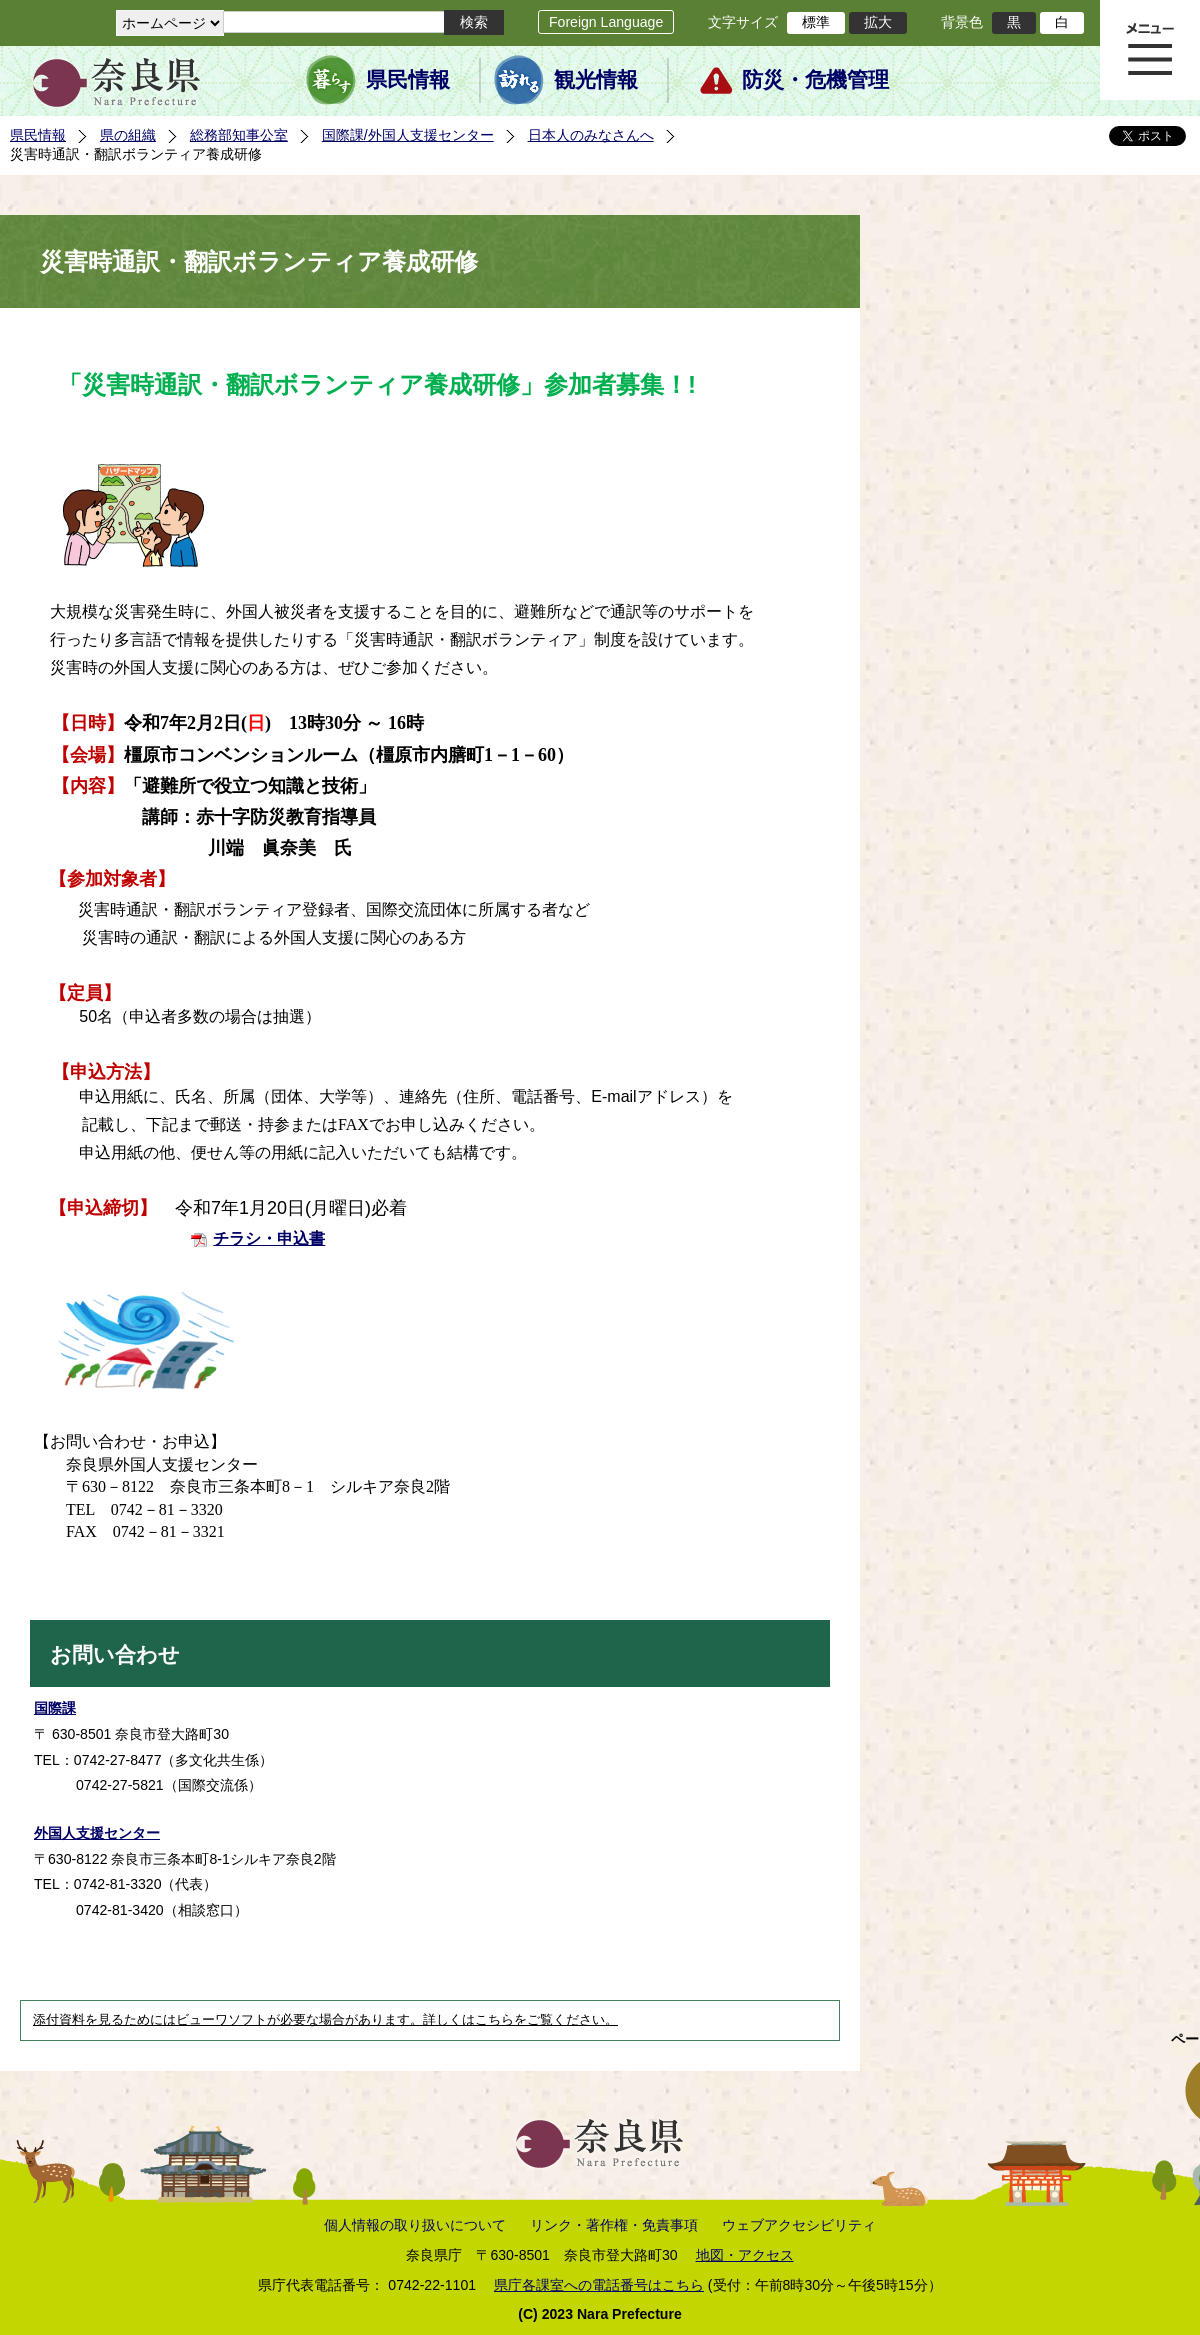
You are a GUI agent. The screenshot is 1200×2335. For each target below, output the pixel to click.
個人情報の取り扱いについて (415, 2225)
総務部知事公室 (239, 135)
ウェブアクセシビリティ (799, 2225)
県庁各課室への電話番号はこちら (599, 2285)
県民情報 (408, 80)
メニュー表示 (1150, 50)
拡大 (878, 22)
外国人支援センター (97, 1833)
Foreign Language (606, 22)
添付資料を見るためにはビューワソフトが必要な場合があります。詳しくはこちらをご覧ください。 (325, 2020)
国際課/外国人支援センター (408, 135)
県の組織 (128, 135)
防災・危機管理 (815, 80)
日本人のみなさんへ (591, 135)
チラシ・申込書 (269, 1238)
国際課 (55, 1708)
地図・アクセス (745, 2255)
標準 (816, 22)
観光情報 (596, 80)
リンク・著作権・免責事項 (614, 2225)
